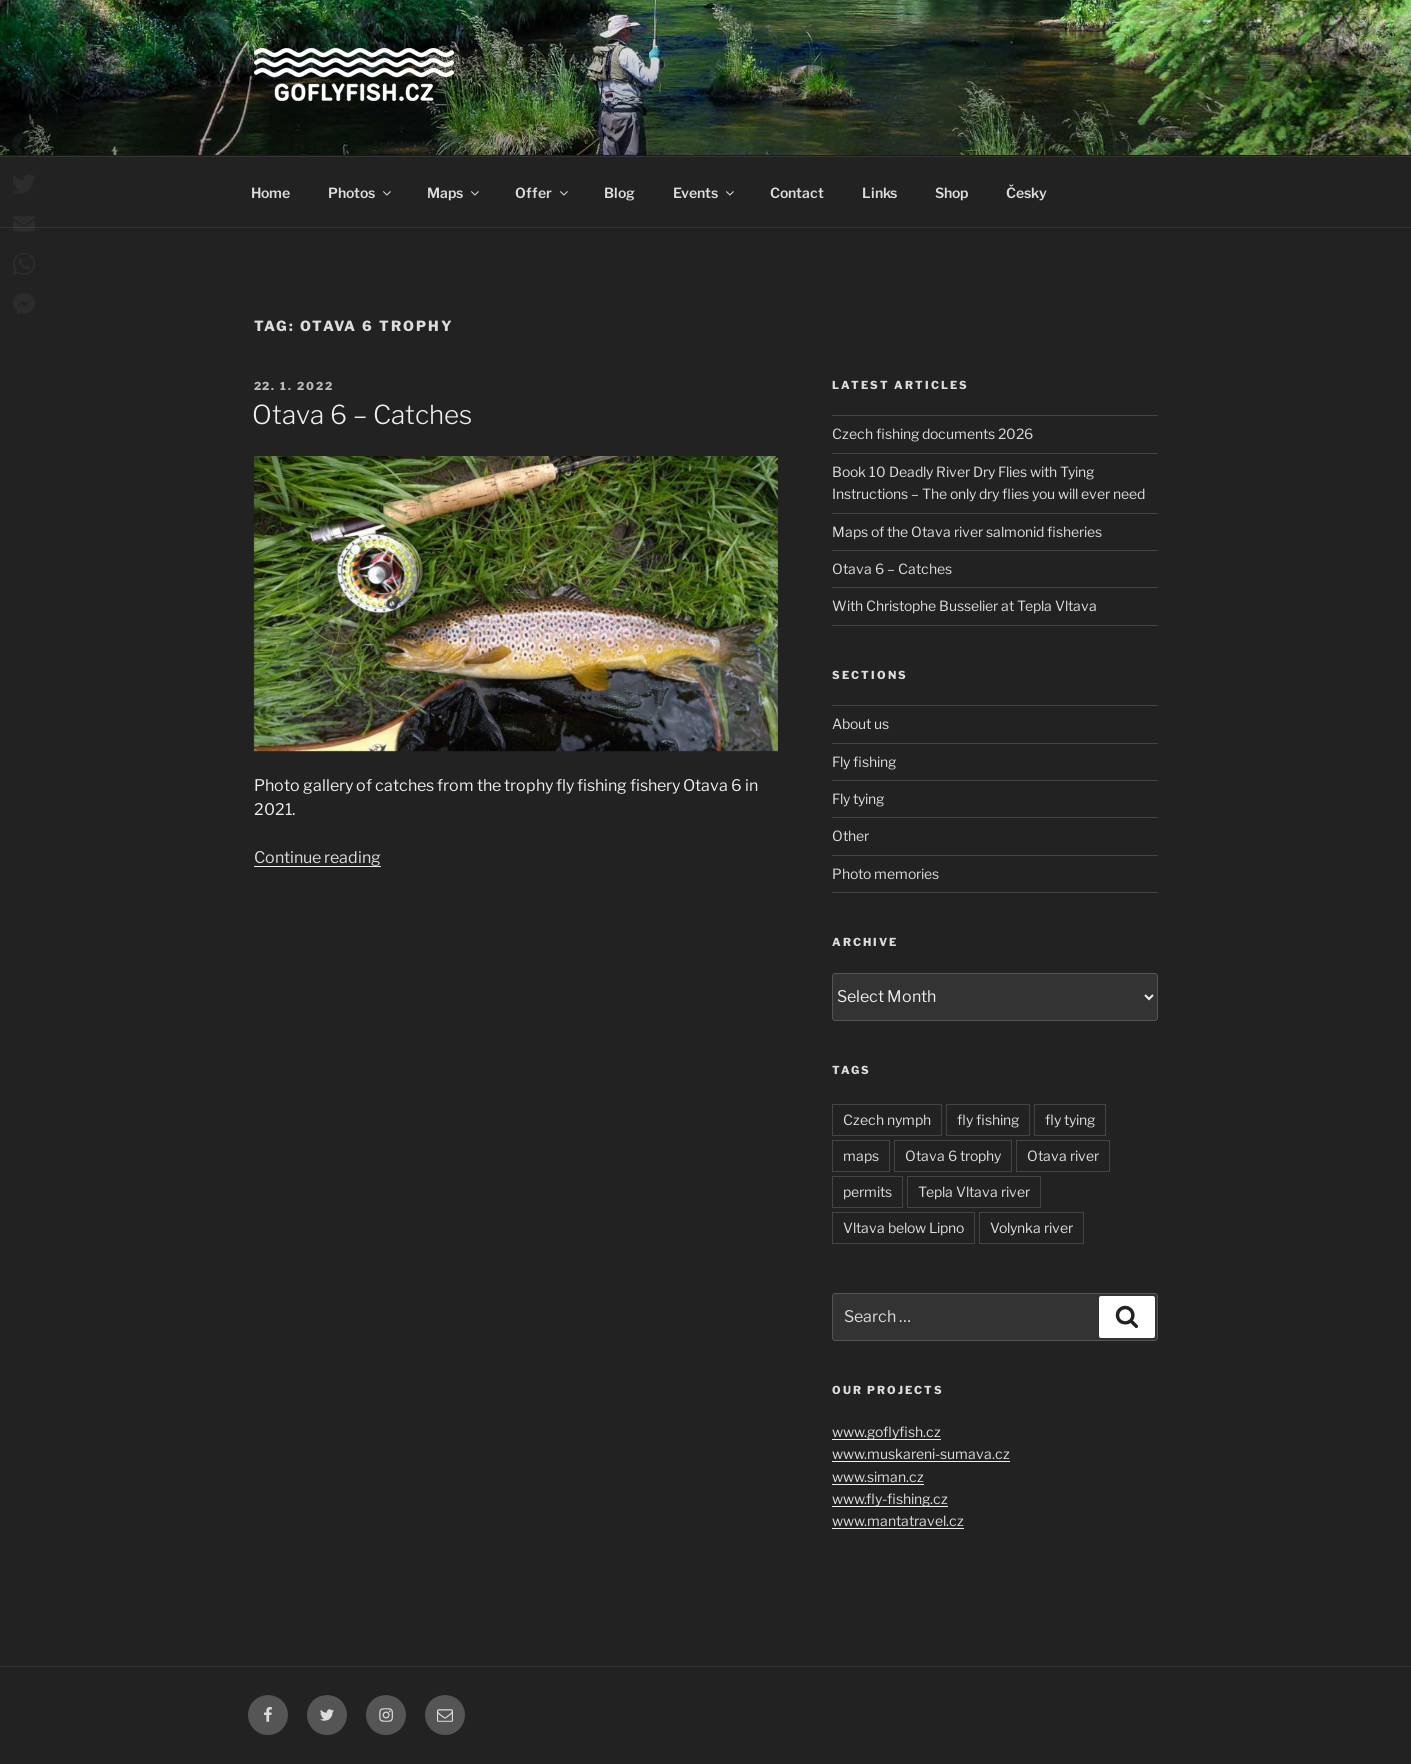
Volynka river (1031, 1227)
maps (861, 1155)
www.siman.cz (878, 1476)
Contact (797, 192)
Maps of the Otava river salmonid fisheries (967, 531)
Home (270, 192)
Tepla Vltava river (974, 1191)
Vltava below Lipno (903, 1227)
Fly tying (858, 798)
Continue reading (317, 857)
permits (867, 1191)
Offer (543, 192)
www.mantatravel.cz (898, 1520)
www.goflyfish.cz (886, 1431)
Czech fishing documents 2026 (932, 433)
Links (879, 192)
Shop (951, 192)
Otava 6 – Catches (362, 414)
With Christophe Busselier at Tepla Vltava (964, 605)
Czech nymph (887, 1119)
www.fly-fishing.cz (890, 1498)
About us (860, 723)
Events (705, 192)
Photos (361, 192)
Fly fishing (864, 761)
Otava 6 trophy (953, 1155)
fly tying (1070, 1119)
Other (850, 835)
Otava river (1063, 1155)
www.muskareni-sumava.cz (921, 1453)
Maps (454, 192)
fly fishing (988, 1119)
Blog (619, 192)
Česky (1026, 192)
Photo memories (885, 873)
